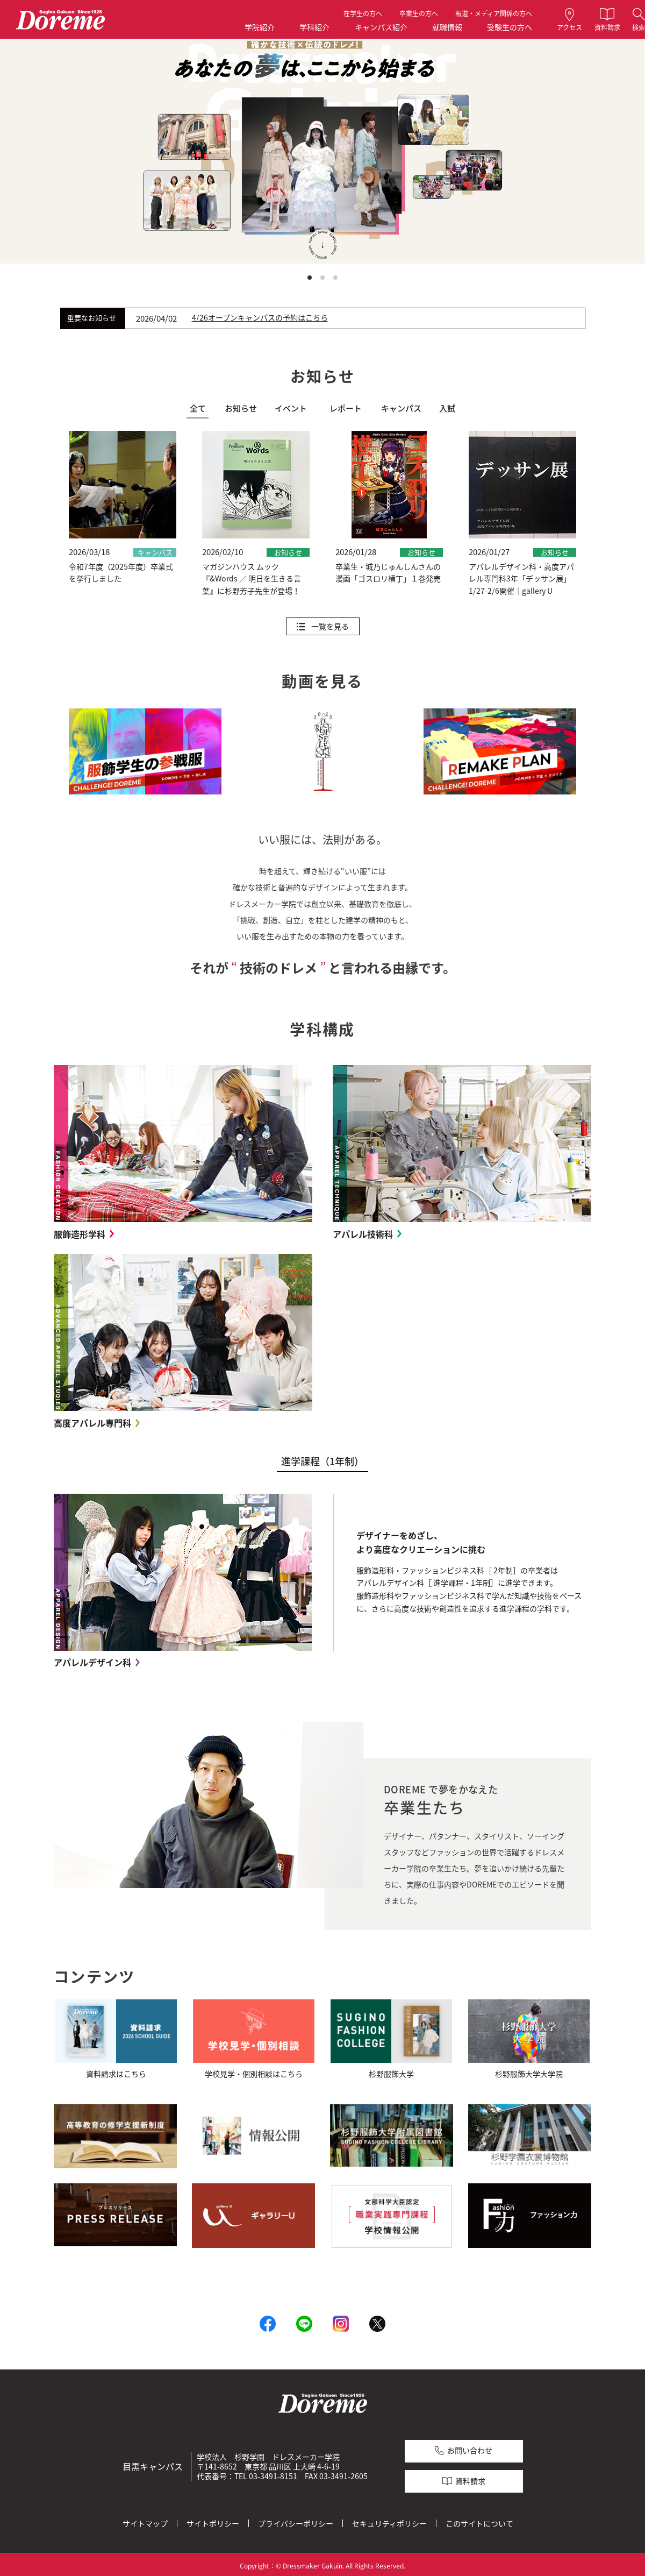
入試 (447, 408)
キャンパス (401, 408)
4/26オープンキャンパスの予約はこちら (260, 317)
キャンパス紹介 (381, 27)
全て (198, 408)
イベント (291, 408)
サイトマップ (145, 2521)
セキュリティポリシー (389, 2521)
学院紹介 (260, 27)
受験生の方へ (509, 27)
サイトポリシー (213, 2521)
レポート (345, 408)
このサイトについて (479, 2521)
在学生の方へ (362, 13)
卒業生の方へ (418, 13)
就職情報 (447, 27)
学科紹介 (314, 27)
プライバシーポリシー (295, 2521)
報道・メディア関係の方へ (493, 13)
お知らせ (241, 408)
